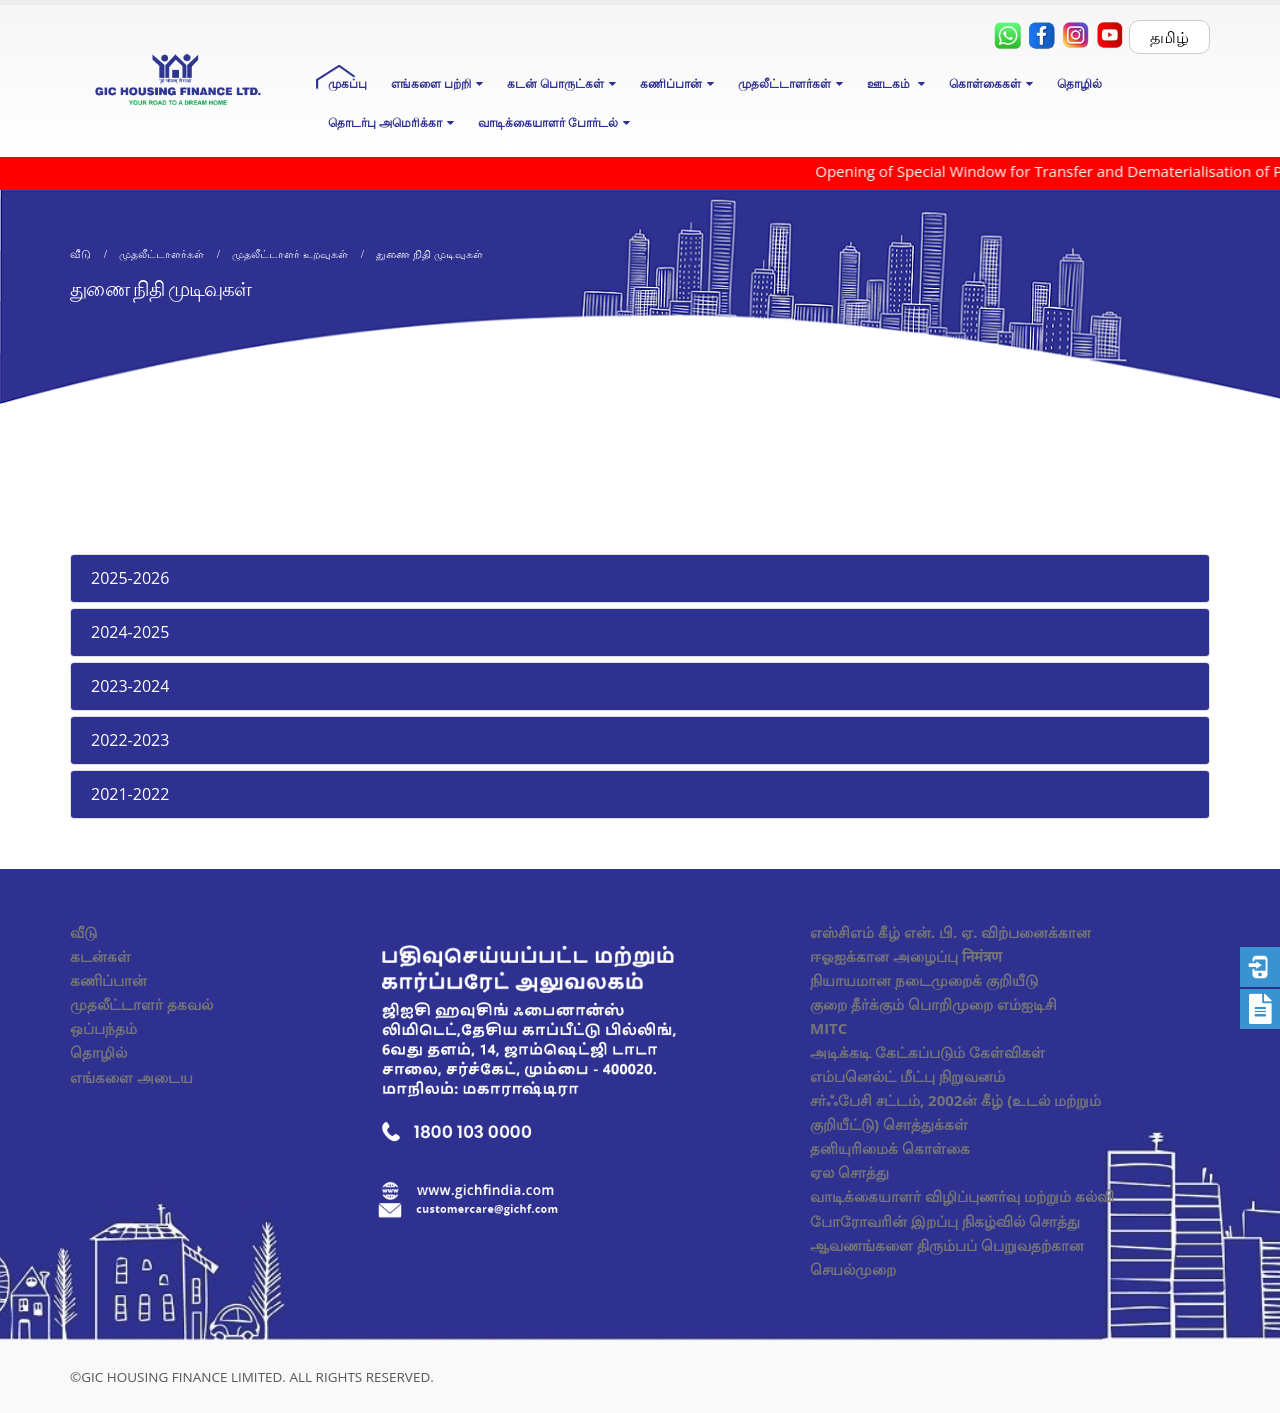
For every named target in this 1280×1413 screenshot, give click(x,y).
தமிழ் (1169, 37)
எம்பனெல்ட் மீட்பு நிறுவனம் (907, 1076)
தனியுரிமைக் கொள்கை (890, 1148)
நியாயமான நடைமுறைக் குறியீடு (924, 980)
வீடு (83, 932)
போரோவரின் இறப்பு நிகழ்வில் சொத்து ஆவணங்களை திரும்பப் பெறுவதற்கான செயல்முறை (947, 1245)
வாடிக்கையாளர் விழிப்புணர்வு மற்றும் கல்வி (962, 1196)
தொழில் (1079, 83)
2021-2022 (130, 794)
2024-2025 (130, 632)
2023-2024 (130, 686)
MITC (828, 1028)
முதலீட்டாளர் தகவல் (141, 1004)
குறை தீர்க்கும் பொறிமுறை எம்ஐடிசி (933, 1004)
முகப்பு (347, 83)
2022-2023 (130, 740)
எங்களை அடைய (131, 1077)
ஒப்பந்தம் (103, 1028)
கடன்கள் (100, 956)
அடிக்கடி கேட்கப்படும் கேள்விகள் (927, 1052)
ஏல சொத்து (849, 1172)
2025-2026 (130, 578)
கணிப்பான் (108, 980)
